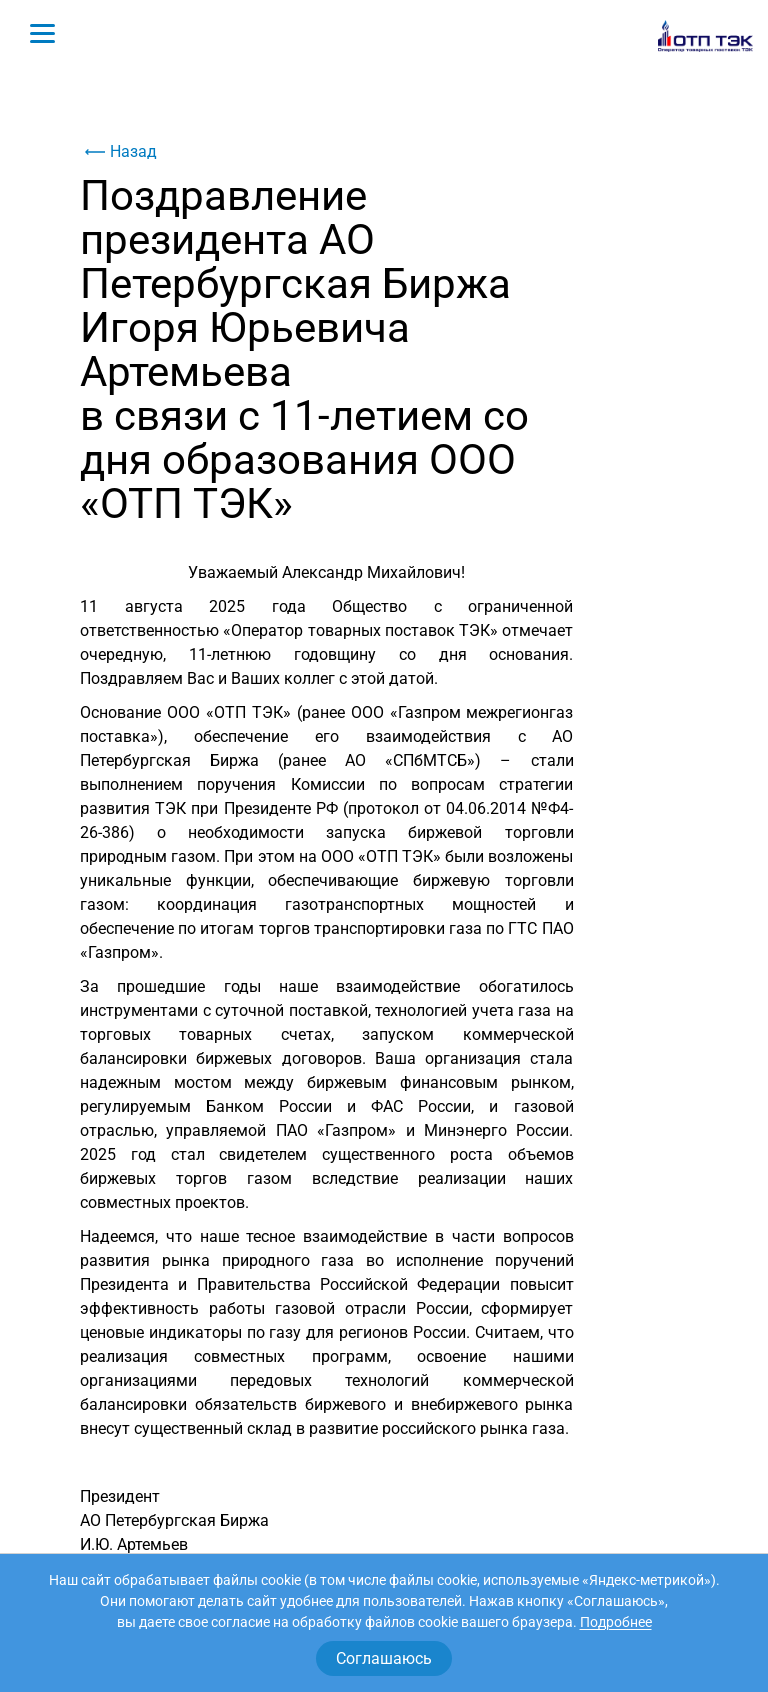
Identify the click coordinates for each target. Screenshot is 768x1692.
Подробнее (616, 1622)
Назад (118, 152)
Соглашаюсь (384, 1658)
